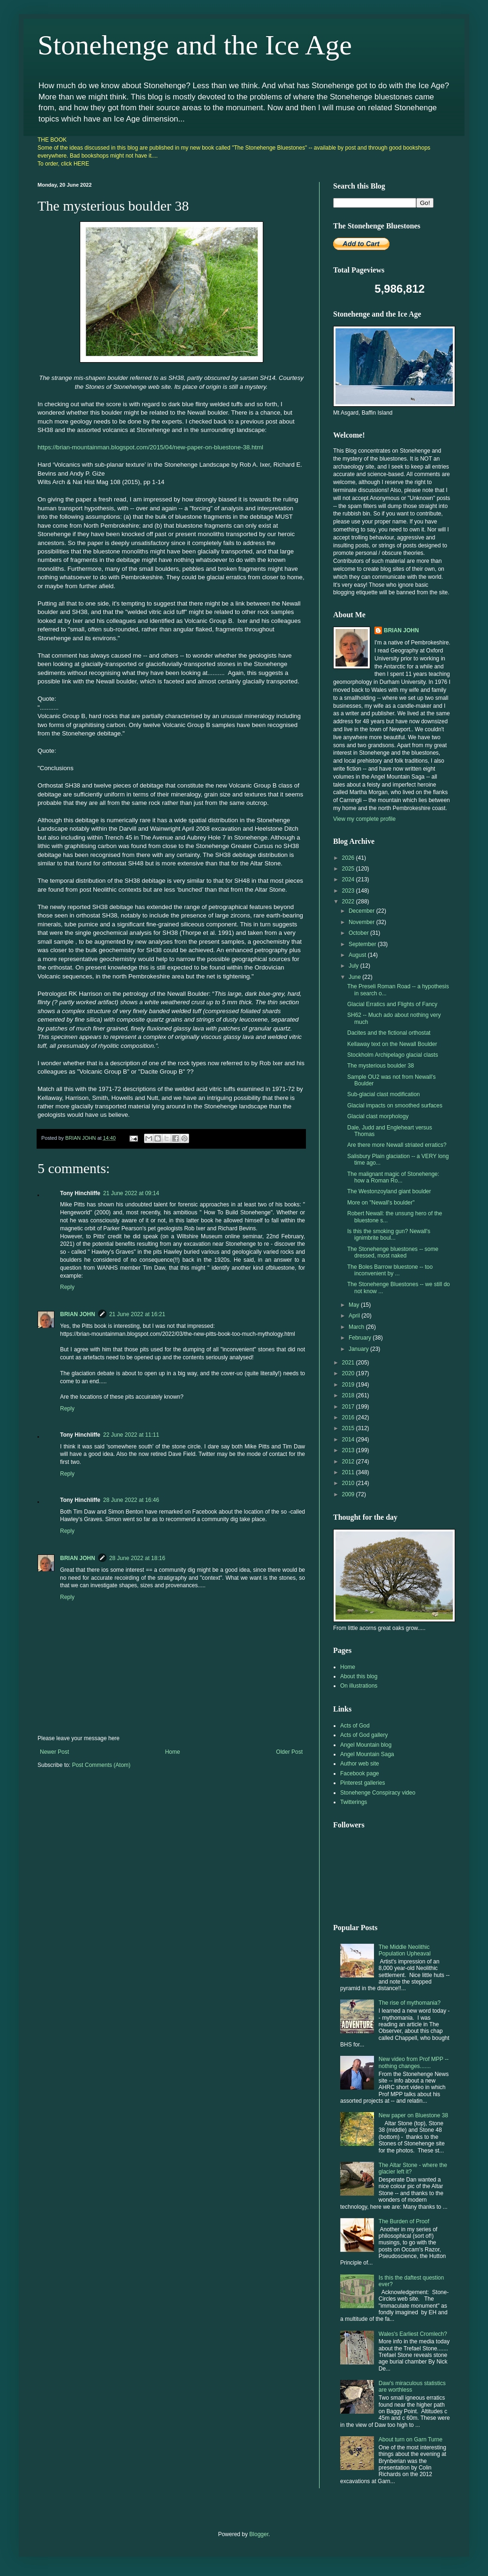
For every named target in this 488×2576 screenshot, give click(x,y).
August (358, 955)
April (355, 1315)
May (355, 1305)
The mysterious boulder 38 (380, 1065)
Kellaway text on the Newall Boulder (392, 1044)
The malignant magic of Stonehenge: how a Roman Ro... (393, 1177)
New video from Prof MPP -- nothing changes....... (414, 2062)
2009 (349, 1494)
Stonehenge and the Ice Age (195, 45)
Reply (67, 1287)
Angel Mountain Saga (367, 1754)
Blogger (258, 2534)
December (362, 911)
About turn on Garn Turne (410, 2439)
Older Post (289, 1752)
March (357, 1327)
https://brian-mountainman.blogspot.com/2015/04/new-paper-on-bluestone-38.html (150, 447)
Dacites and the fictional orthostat (388, 1033)
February (361, 1337)
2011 (349, 1472)
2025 (349, 868)
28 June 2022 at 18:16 (137, 1558)
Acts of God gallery (364, 1735)
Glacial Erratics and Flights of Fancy (392, 1004)
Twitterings (353, 1802)
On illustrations (358, 1685)
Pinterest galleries (362, 1783)
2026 (349, 858)
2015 (349, 1428)
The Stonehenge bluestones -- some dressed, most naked (392, 1252)
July (354, 965)
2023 (349, 890)
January (359, 1349)
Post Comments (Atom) (101, 1765)
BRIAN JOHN (77, 1314)
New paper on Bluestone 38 (413, 2115)
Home (172, 1752)
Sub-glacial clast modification (383, 1094)
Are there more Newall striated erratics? (396, 1145)
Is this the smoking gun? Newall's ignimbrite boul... (388, 1234)
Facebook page (359, 1773)
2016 (349, 1417)
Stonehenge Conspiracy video (377, 1792)
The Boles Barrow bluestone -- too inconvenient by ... (390, 1270)
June (355, 977)
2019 (349, 1384)
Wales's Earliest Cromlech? (413, 2334)
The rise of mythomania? (410, 2003)
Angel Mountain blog (365, 1745)
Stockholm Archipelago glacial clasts (392, 1055)
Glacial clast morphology (378, 1116)
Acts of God (355, 1725)
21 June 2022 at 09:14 (131, 1193)
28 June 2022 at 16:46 (131, 1500)
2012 (349, 1461)
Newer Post (54, 1752)
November (362, 922)
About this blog (358, 1676)
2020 (349, 1373)
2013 (349, 1450)
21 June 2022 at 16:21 (137, 1314)
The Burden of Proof (404, 2221)
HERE (81, 163)
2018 (349, 1395)
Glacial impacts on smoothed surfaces (394, 1105)
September (363, 944)
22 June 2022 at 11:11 (131, 1435)
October (359, 933)
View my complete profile (364, 819)
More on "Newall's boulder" (381, 1202)
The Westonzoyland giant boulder (389, 1191)
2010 (349, 1483)
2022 (349, 901)
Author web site (359, 1763)
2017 (349, 1406)
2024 (349, 879)
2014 (349, 1439)
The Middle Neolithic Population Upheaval (405, 1950)
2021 (349, 1362)
